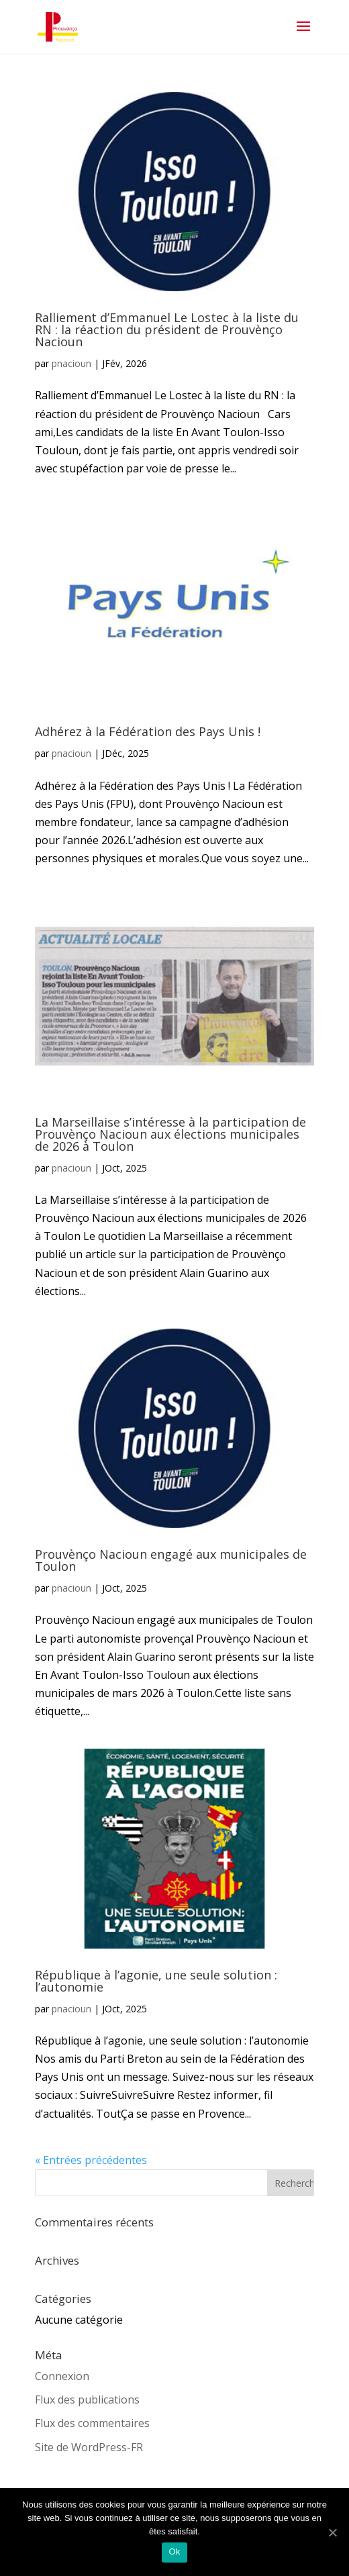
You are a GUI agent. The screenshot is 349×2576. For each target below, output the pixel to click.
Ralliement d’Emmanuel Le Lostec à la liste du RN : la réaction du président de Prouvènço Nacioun (167, 329)
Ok (174, 2551)
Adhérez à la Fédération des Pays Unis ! (147, 731)
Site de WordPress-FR (89, 2447)
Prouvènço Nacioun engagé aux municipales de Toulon (171, 1560)
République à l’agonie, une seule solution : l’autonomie (156, 1981)
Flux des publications (87, 2399)
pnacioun (71, 363)
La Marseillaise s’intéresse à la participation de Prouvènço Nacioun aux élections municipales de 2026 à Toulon (170, 1134)
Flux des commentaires (92, 2423)
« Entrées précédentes (91, 2160)
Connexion (62, 2376)
